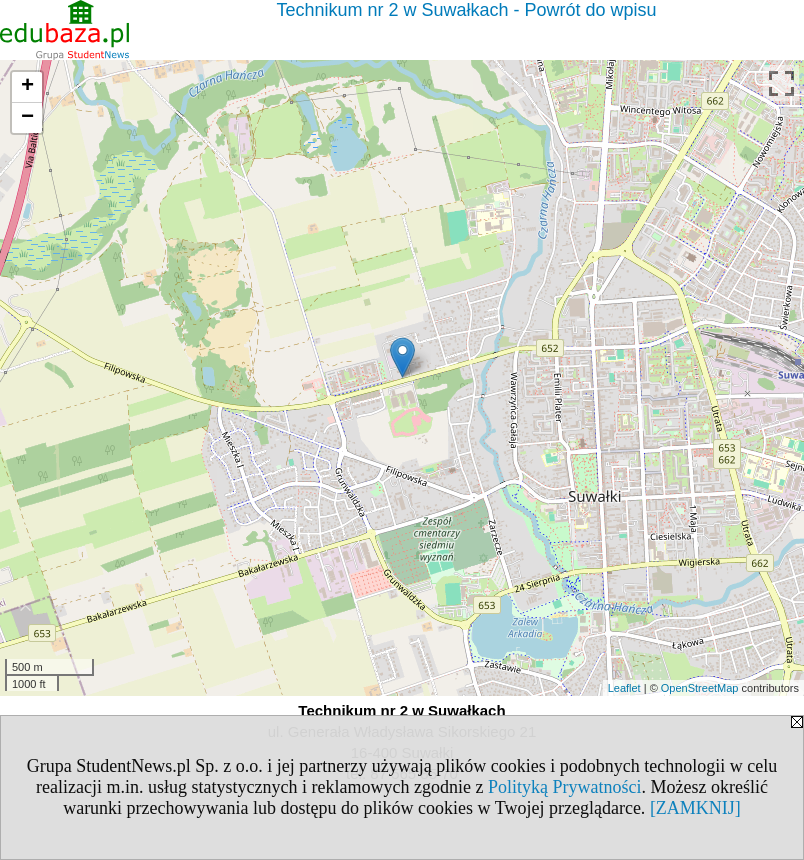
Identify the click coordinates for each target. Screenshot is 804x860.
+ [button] (27, 87)
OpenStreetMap (700, 688)
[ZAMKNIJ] (695, 808)
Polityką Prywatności (565, 787)
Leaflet (624, 688)
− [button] (27, 118)
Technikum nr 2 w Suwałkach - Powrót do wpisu (466, 10)
